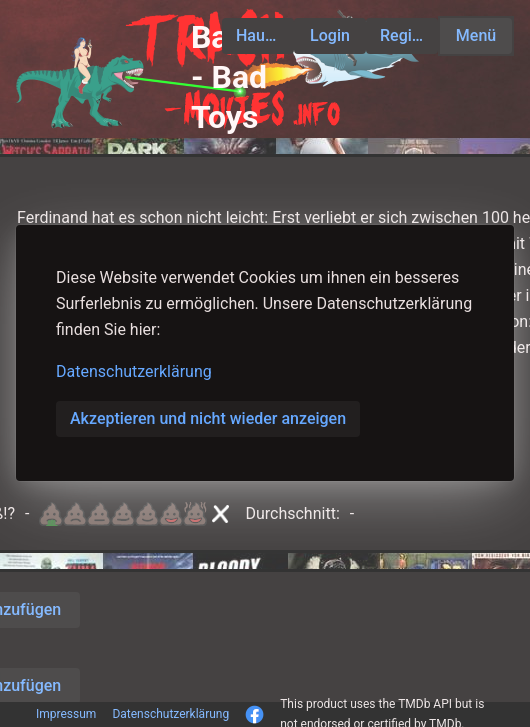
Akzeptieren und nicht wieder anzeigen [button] (208, 418)
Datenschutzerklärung (134, 371)
